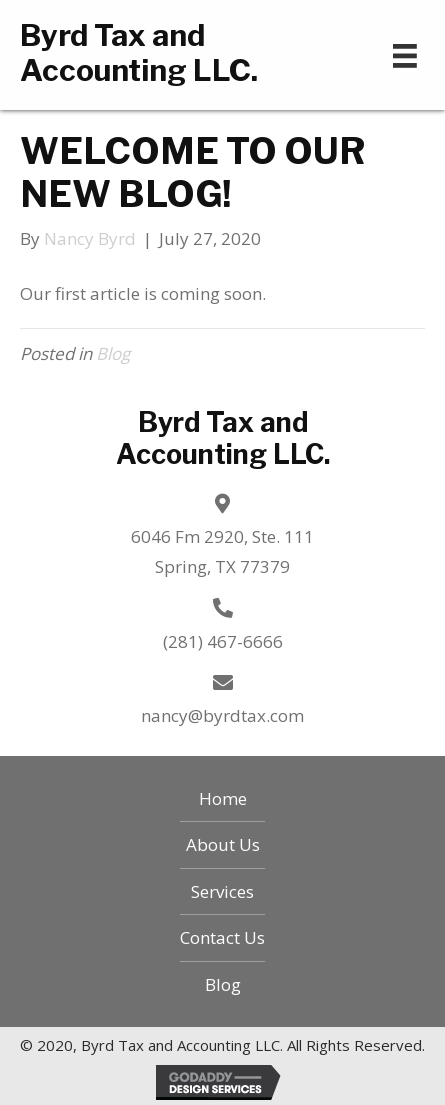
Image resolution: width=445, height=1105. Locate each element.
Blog (113, 353)
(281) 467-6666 (223, 641)
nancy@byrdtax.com (222, 715)
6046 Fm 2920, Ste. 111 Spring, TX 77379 (222, 551)
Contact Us (222, 937)
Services (222, 891)
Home (223, 798)
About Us (223, 844)
